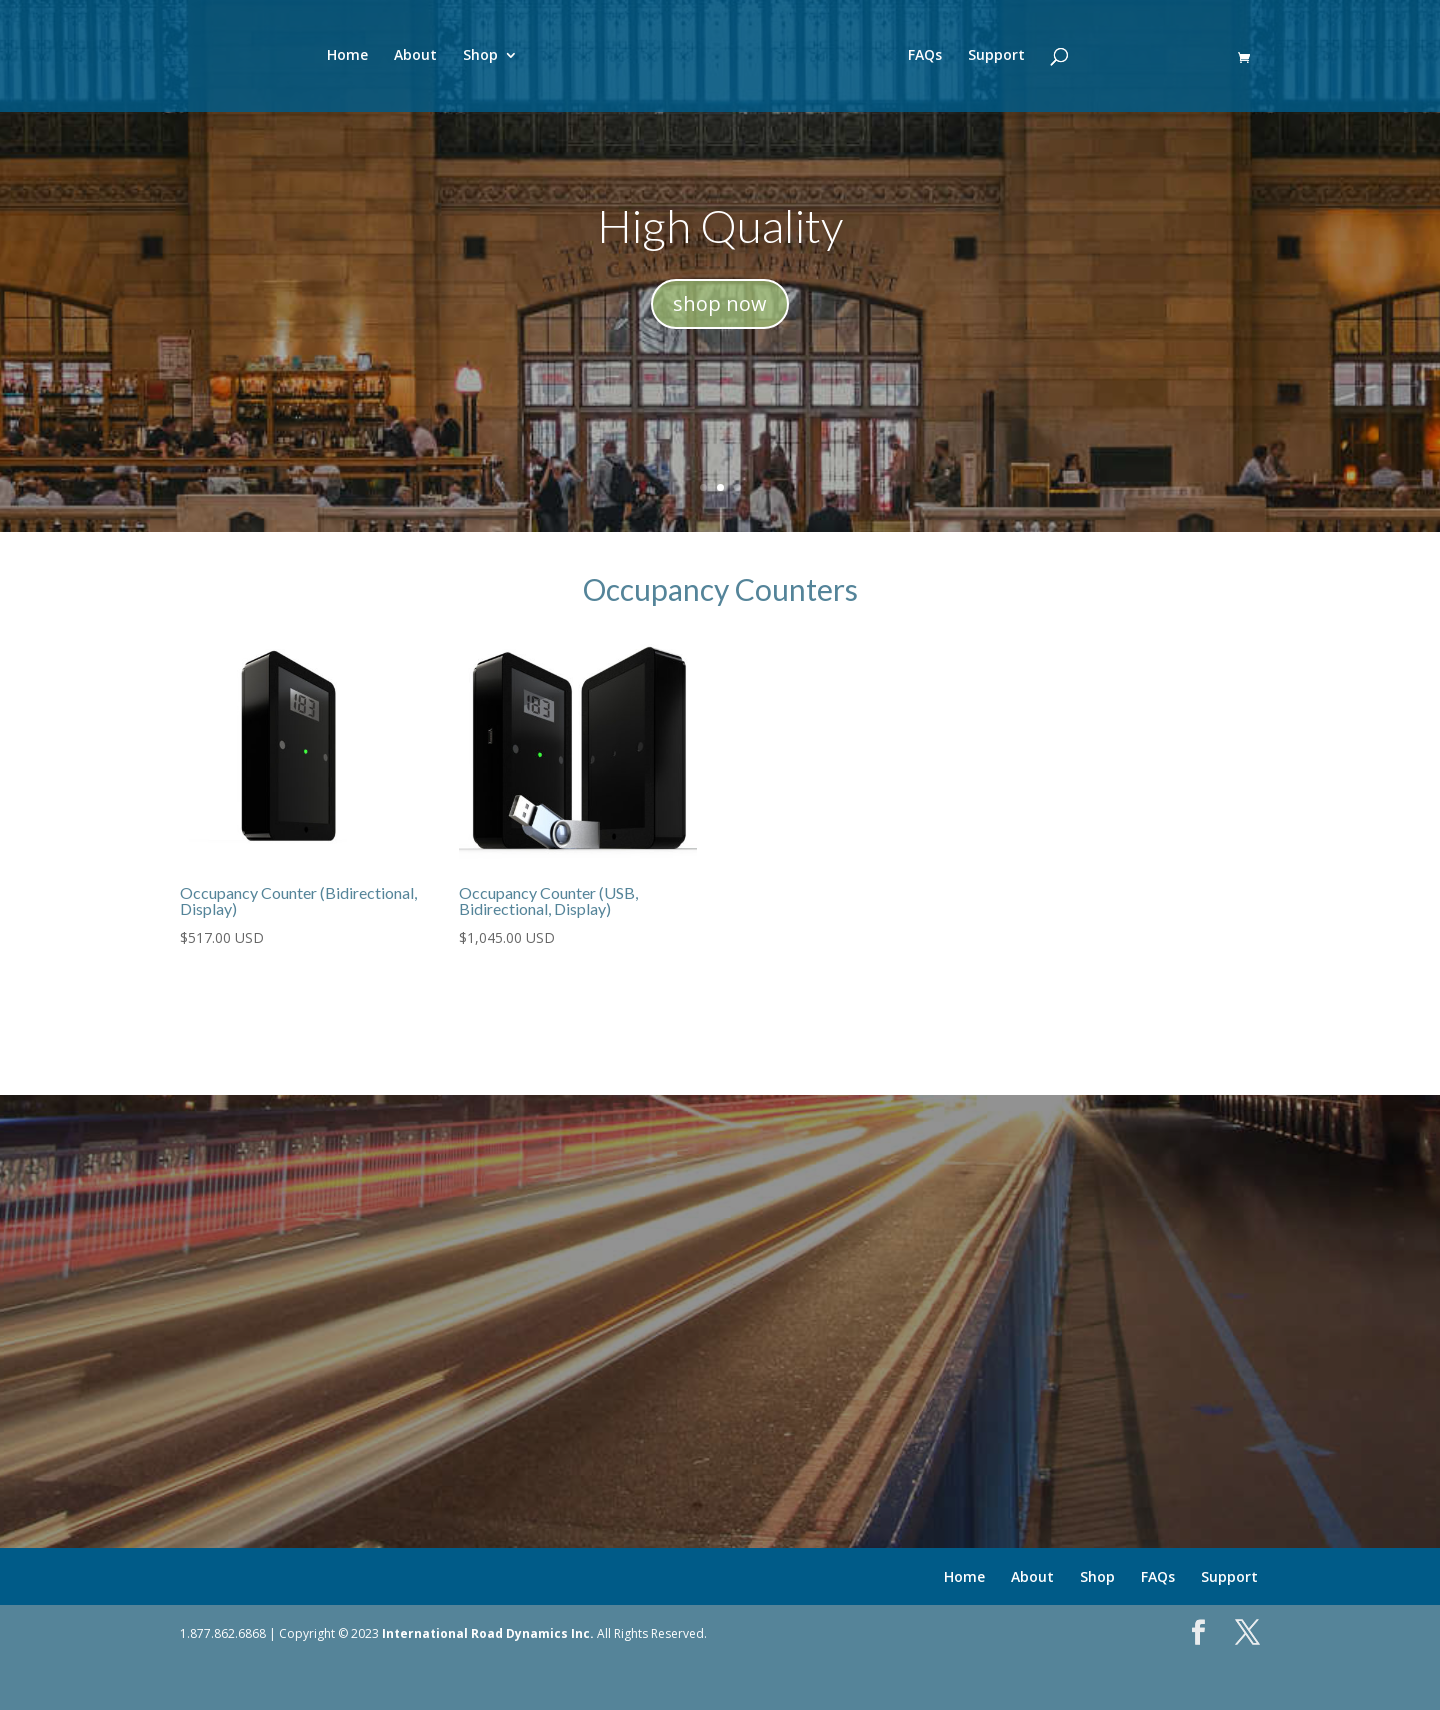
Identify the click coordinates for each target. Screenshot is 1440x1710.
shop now (720, 303)
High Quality (720, 225)
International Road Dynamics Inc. (488, 1633)
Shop (460, 60)
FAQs (945, 60)
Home (327, 60)
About (395, 60)
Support (1016, 60)
